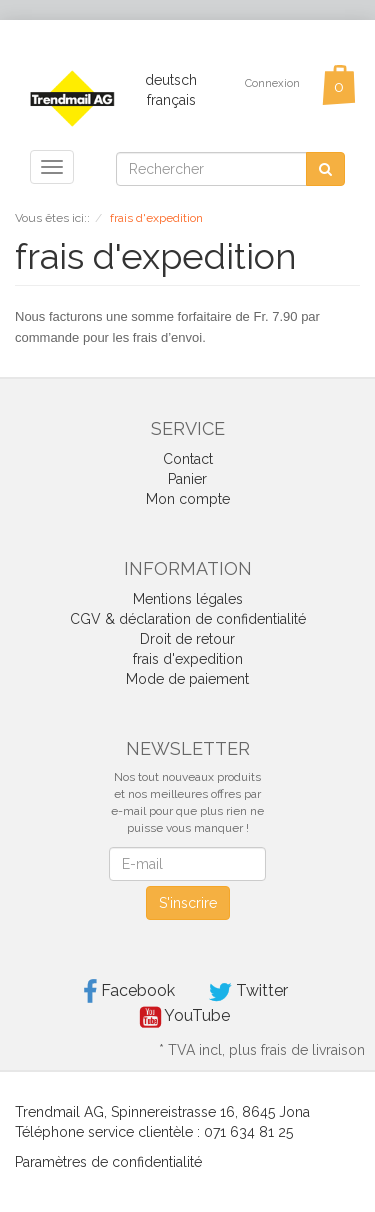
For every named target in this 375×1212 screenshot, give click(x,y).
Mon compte (188, 499)
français (171, 100)
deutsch (171, 80)
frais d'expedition (188, 659)
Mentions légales (188, 599)
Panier (187, 479)
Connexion (272, 83)
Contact (188, 459)
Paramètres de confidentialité (108, 1162)
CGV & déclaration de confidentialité (188, 619)
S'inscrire (188, 903)
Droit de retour (187, 639)
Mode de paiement (187, 679)
